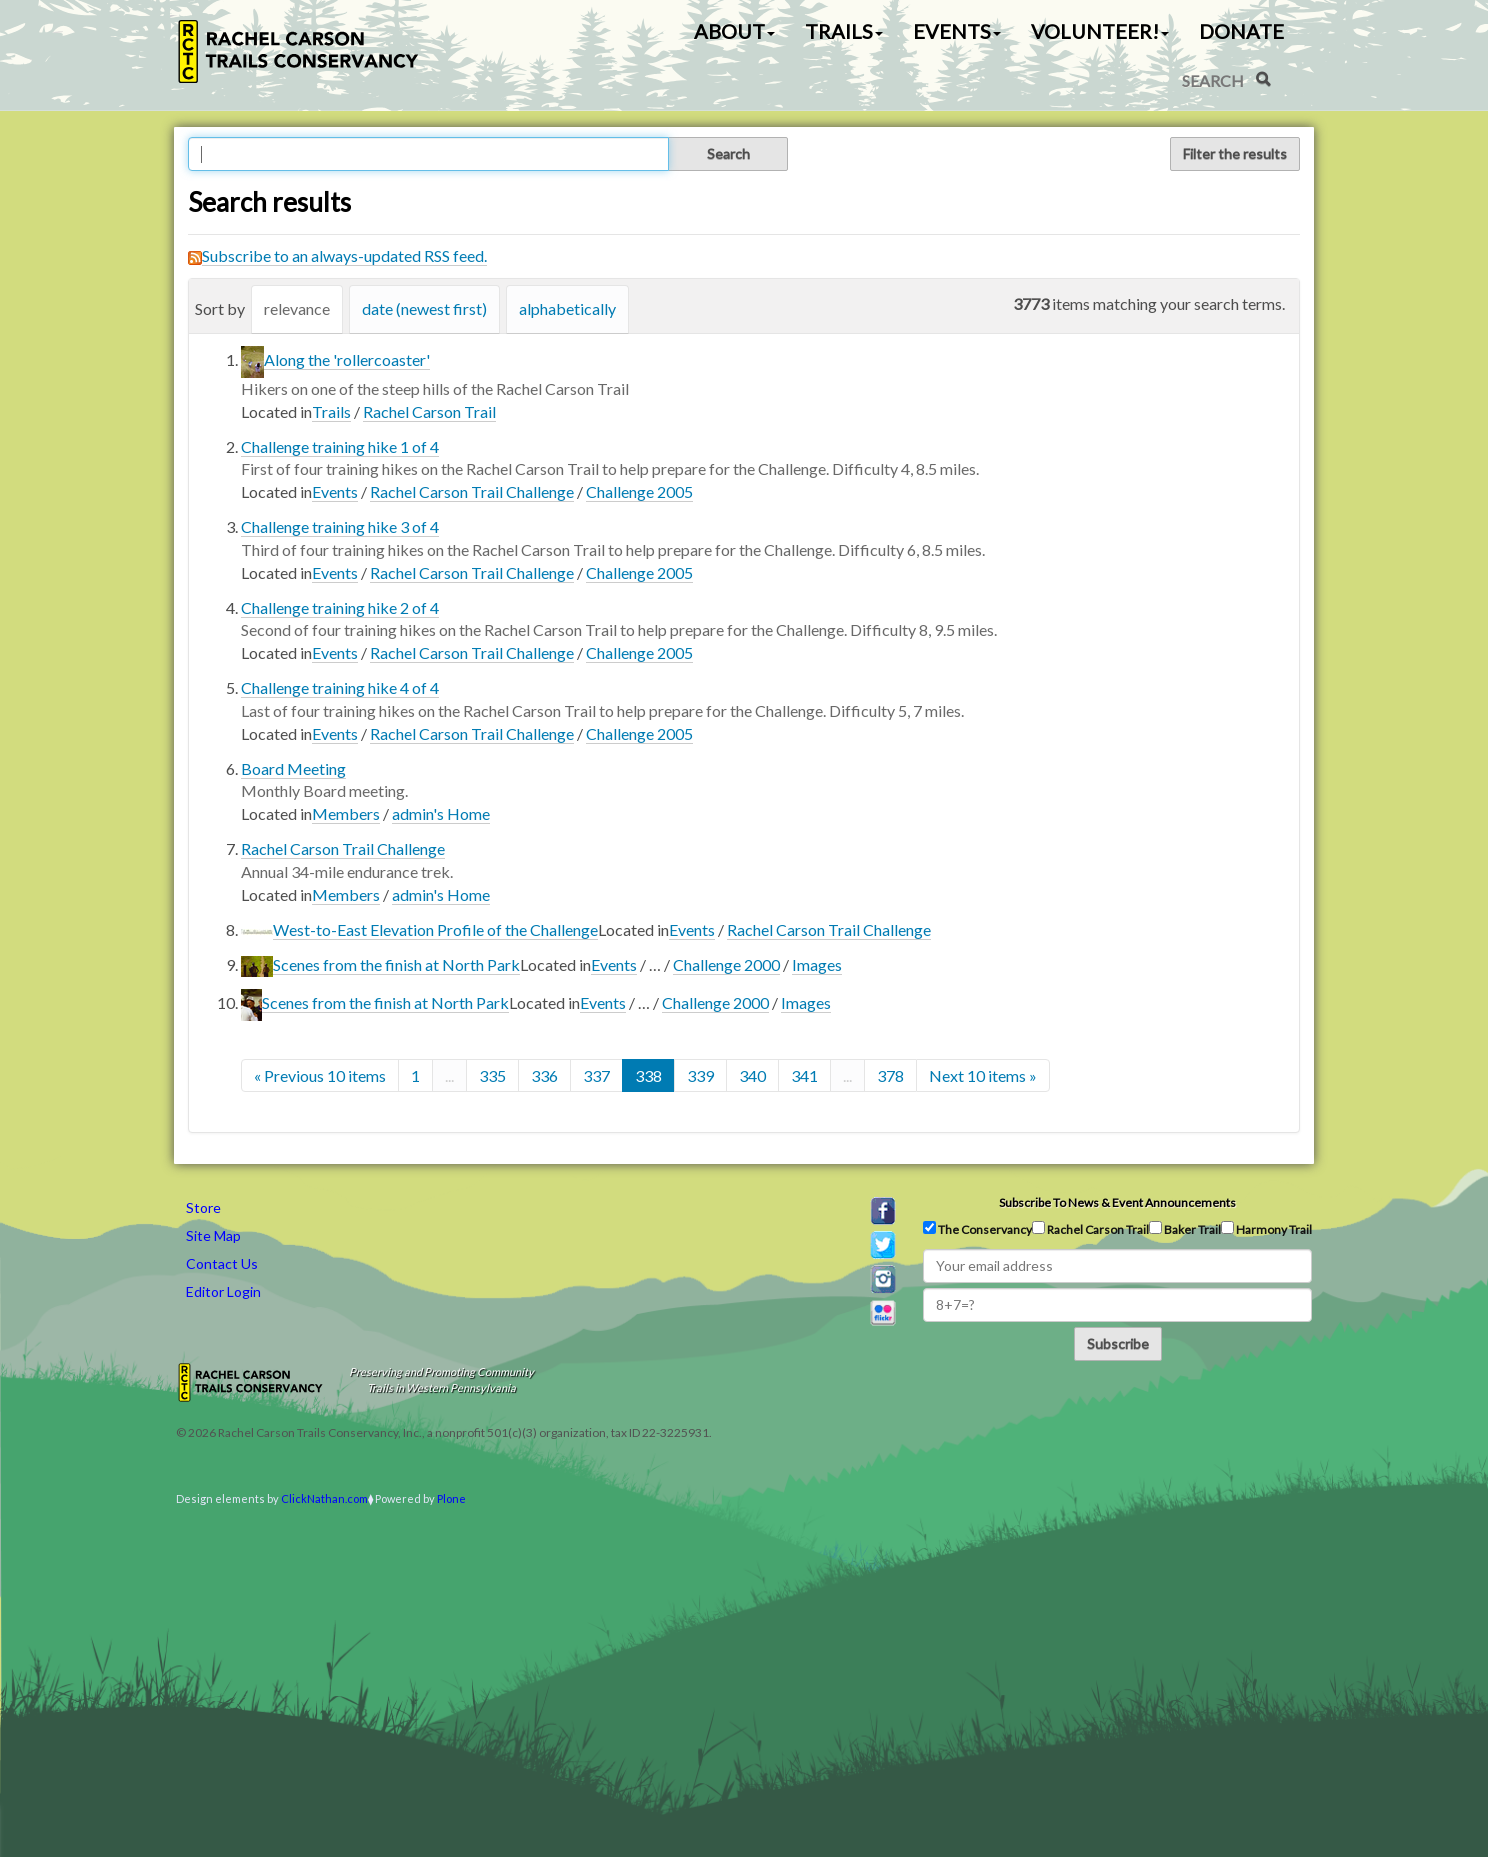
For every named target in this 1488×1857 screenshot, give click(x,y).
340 (752, 1075)
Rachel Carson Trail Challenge (472, 491)
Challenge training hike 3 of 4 (340, 526)
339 (700, 1075)
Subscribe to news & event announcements (1117, 1202)
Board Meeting (293, 768)
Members (346, 813)
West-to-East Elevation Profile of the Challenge (435, 929)
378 (890, 1075)
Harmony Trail (1266, 1229)
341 (804, 1075)
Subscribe (1118, 1343)
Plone (451, 1498)
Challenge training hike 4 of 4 (340, 687)
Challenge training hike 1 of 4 (340, 446)
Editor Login (223, 1291)
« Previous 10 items (320, 1075)
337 (596, 1075)
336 (544, 1075)
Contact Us (222, 1263)
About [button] (734, 31)
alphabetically (567, 308)
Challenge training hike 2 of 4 (340, 607)
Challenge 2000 (726, 964)
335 (492, 1075)
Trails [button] (844, 31)
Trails (331, 411)
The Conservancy (977, 1229)
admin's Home (441, 813)
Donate (1241, 31)
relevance (297, 308)
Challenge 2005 (639, 491)
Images (817, 964)
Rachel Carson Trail (429, 411)
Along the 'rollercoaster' (347, 359)
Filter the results (1235, 153)
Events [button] (957, 31)
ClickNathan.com (324, 1498)
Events (335, 491)
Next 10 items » (983, 1075)
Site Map (213, 1235)
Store (203, 1207)
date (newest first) (424, 308)
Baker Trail (1185, 1229)
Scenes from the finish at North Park (396, 964)
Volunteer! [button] (1100, 31)
